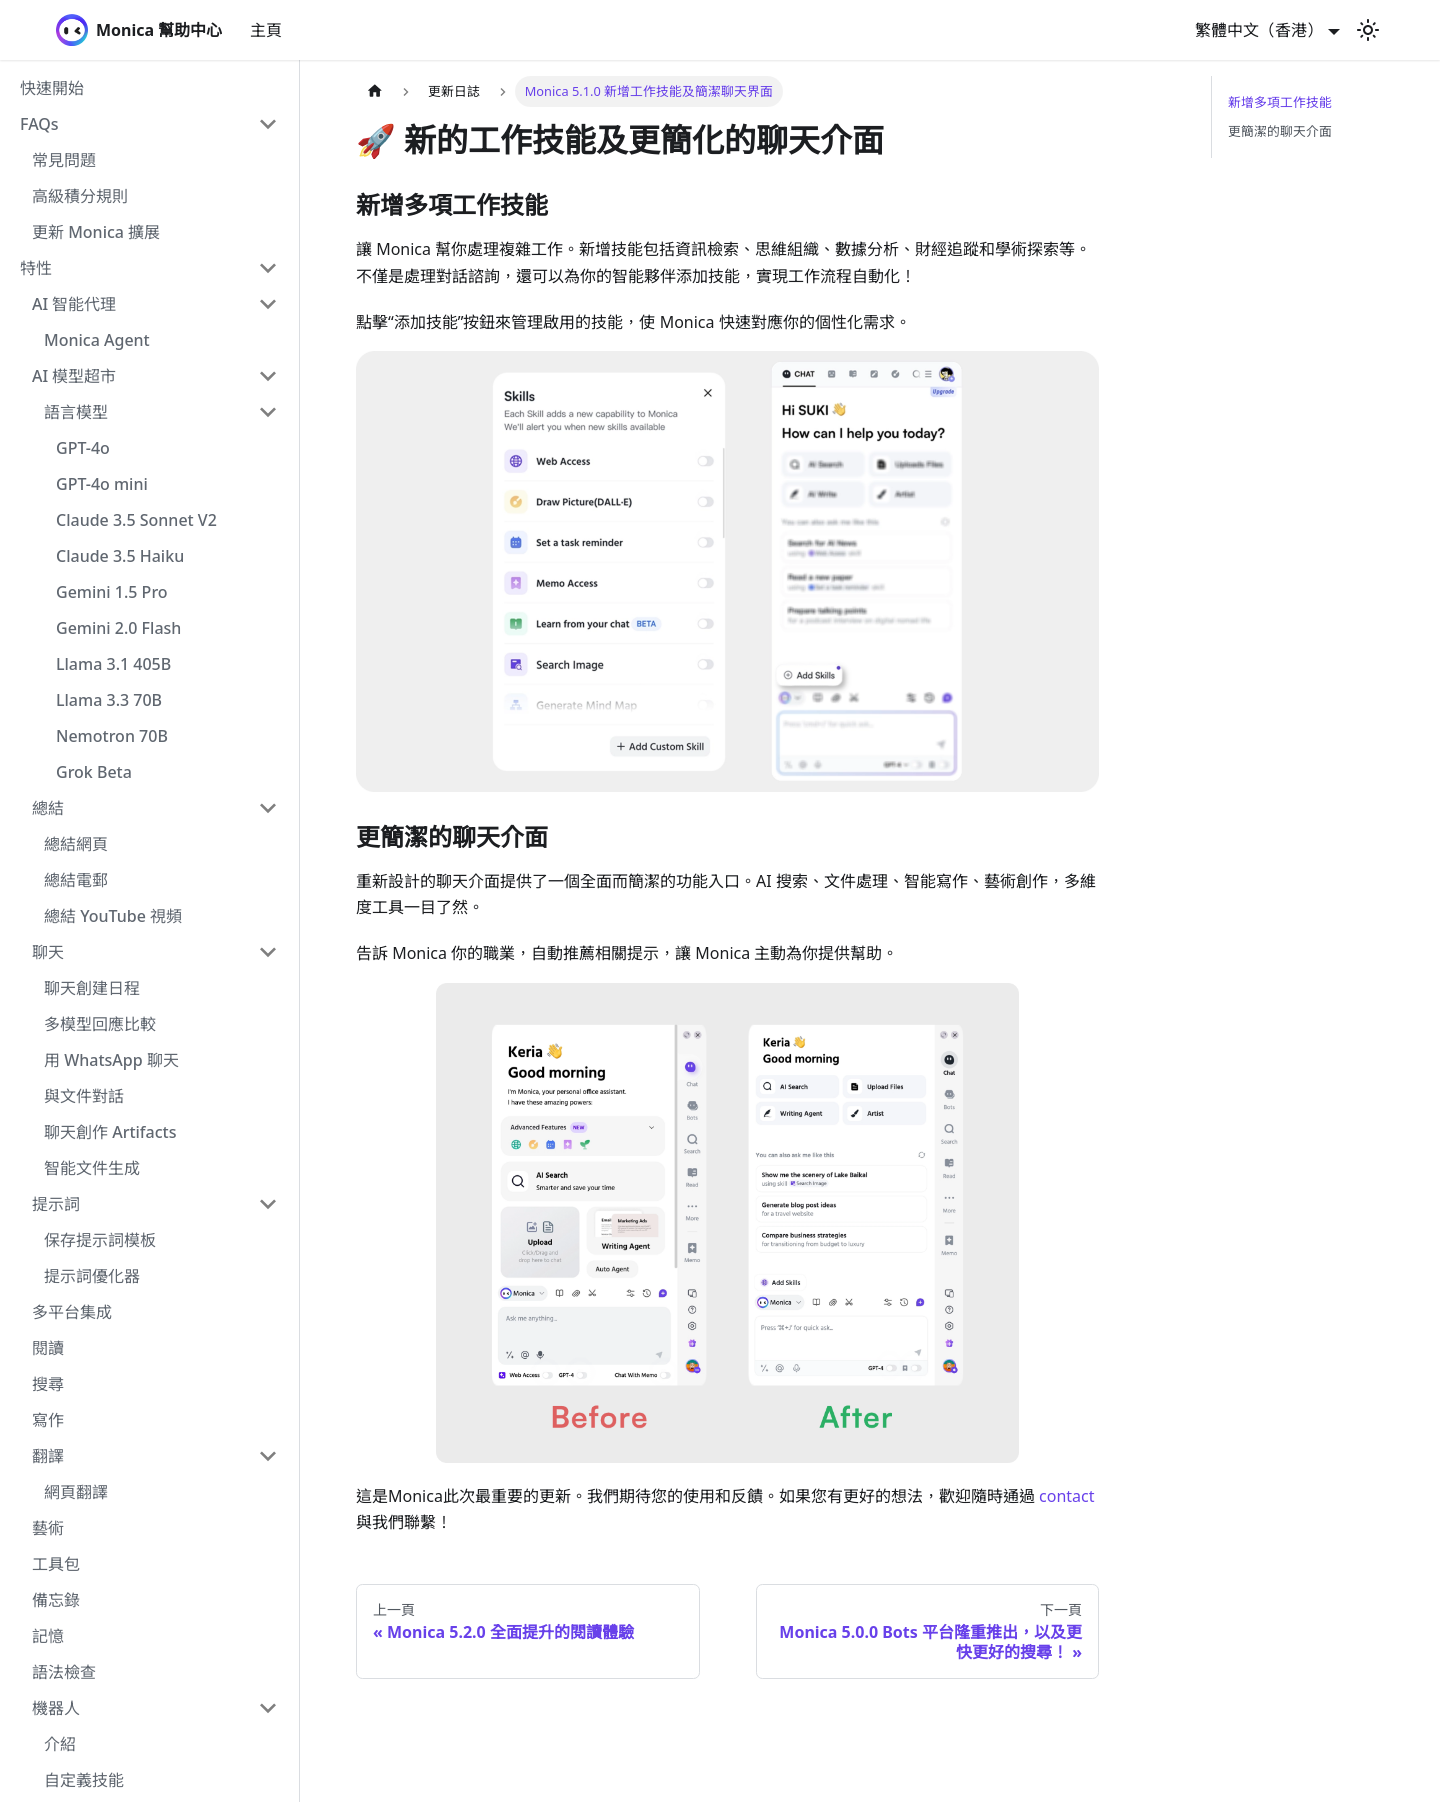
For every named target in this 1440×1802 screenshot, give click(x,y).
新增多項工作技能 (1280, 102)
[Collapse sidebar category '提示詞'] (268, 1204)
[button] (149, 124)
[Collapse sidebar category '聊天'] (268, 952)
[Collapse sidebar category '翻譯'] (268, 1456)
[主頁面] (375, 91)
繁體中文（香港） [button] (1259, 30)
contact (1066, 1496)
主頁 (266, 30)
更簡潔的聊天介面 (1280, 131)
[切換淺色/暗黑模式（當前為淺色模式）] (1368, 30)
